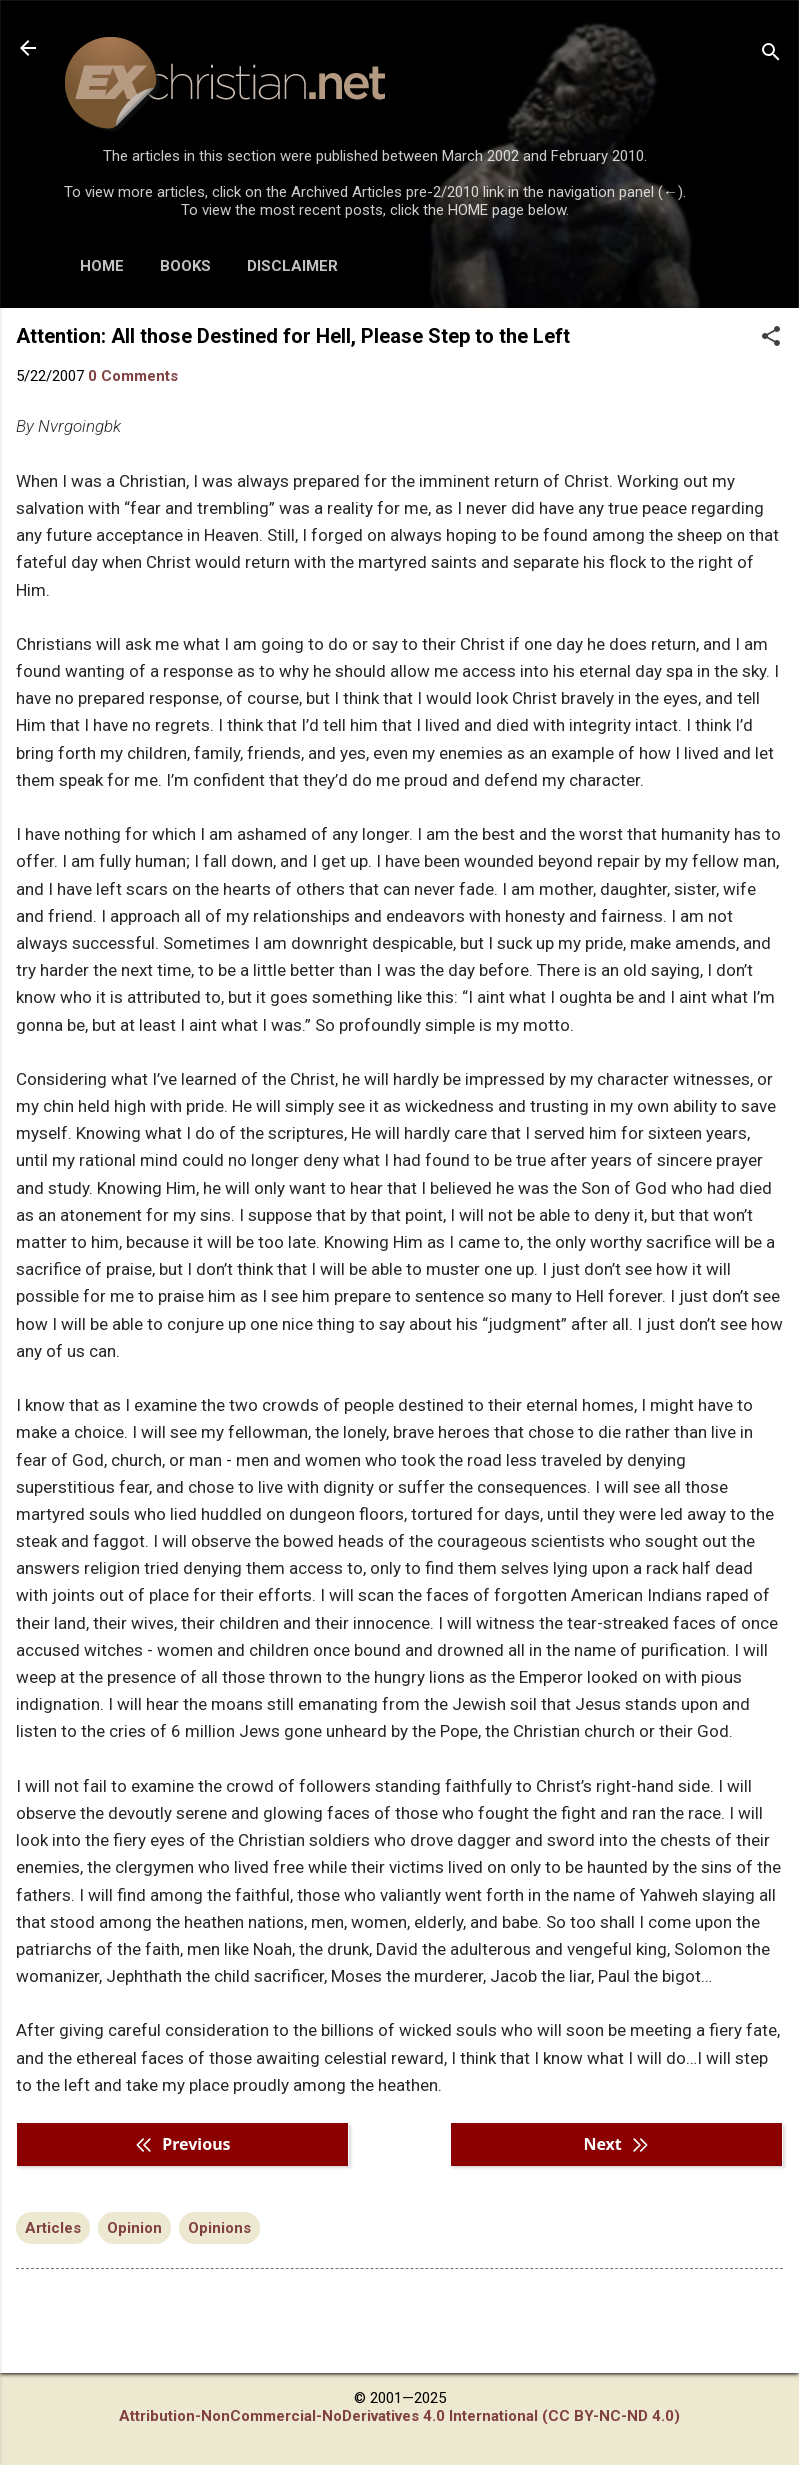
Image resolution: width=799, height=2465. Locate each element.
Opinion (134, 2228)
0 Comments (133, 376)
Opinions (219, 2228)
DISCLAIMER (292, 266)
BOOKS (185, 266)
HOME (102, 266)
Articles (53, 2228)
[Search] (771, 54)
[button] (771, 338)
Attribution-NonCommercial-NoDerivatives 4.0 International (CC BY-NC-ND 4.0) (399, 2416)
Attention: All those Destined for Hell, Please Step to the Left (293, 336)
